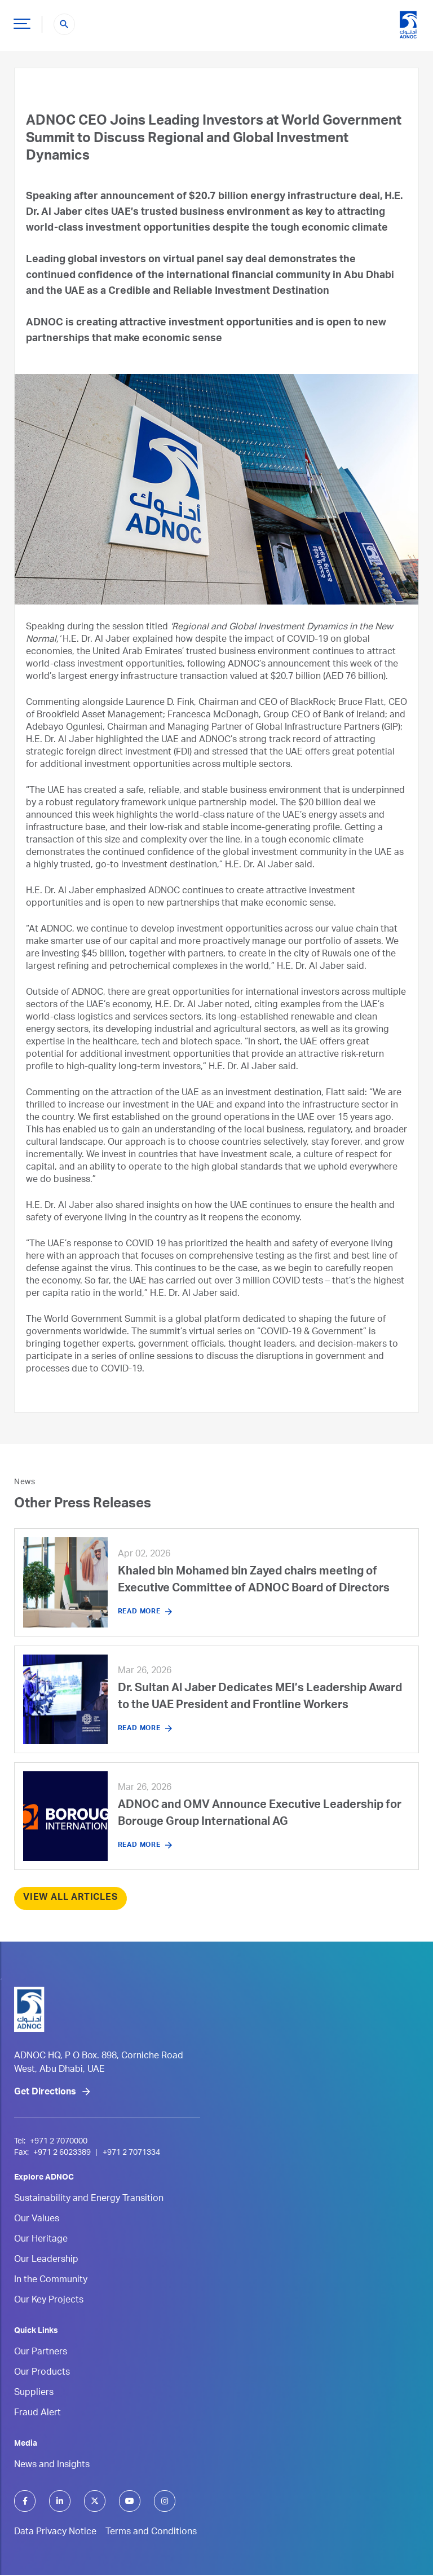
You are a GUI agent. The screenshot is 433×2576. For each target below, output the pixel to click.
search (64, 24)
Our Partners (40, 2353)
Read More (139, 1611)
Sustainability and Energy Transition (89, 2200)
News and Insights (52, 2466)
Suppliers (34, 2394)
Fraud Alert (37, 2414)
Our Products (42, 2374)
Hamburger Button (20, 19)
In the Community (50, 2281)
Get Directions (45, 2093)
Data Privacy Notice (55, 2533)
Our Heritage (41, 2241)
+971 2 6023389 (62, 2154)
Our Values (36, 2220)
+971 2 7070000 (58, 2143)
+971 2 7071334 (130, 2154)
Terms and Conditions (151, 2533)
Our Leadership (46, 2261)
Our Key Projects (48, 2301)
